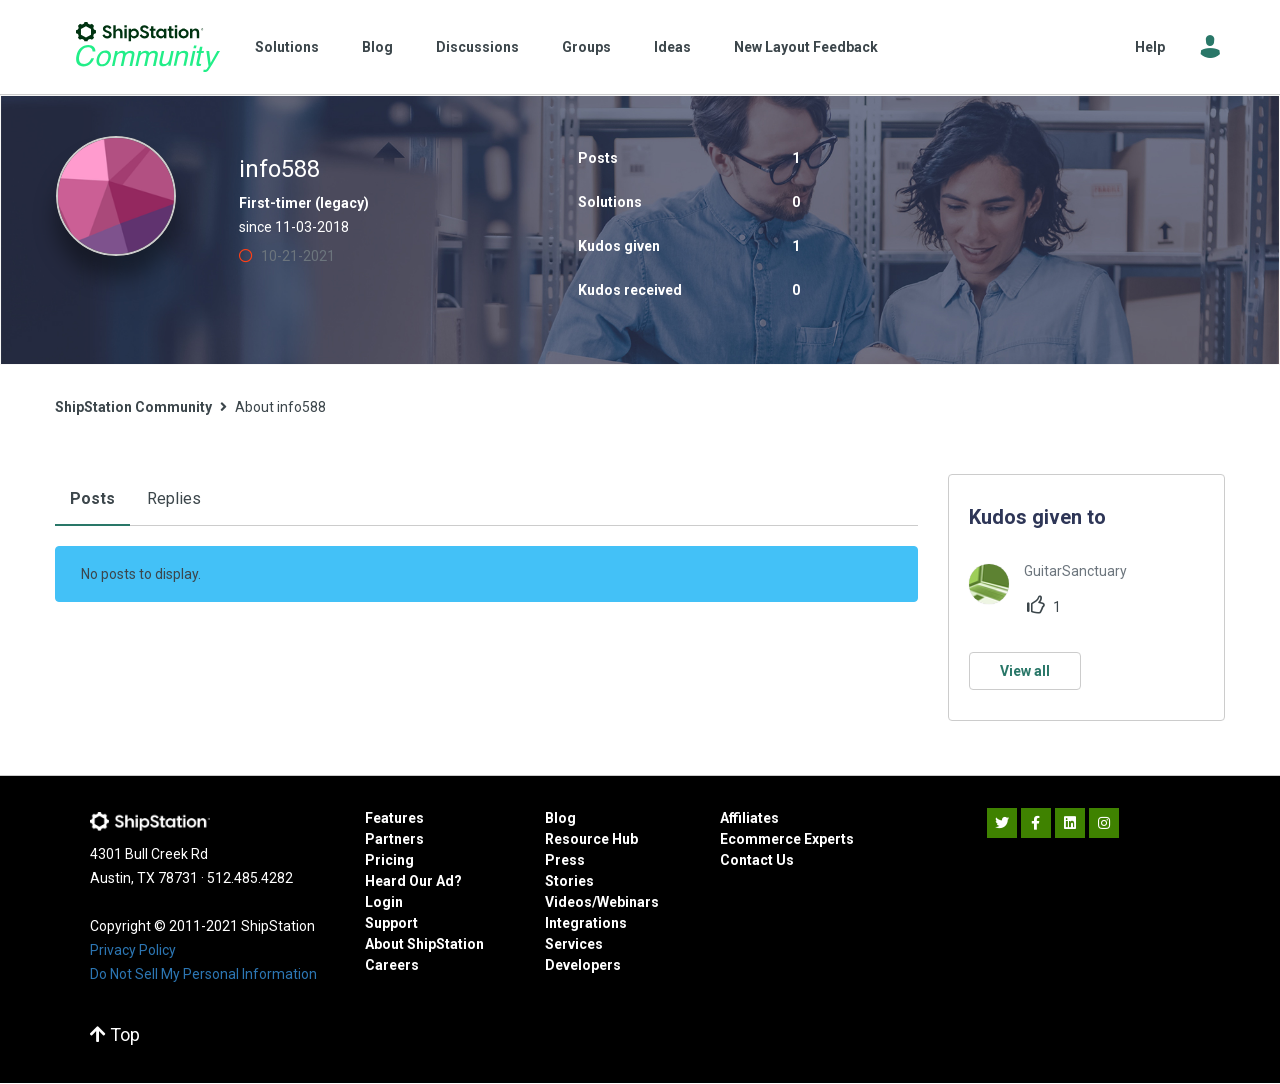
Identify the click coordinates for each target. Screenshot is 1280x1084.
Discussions (477, 47)
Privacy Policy (133, 950)
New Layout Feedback (806, 47)
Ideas (672, 47)
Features (394, 818)
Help (1150, 47)
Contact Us (757, 860)
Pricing (389, 860)
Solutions (287, 47)
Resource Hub (591, 839)
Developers (583, 965)
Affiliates (749, 818)
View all (1025, 671)
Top (115, 1034)
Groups (586, 47)
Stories (569, 881)
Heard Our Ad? (413, 881)
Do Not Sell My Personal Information (203, 974)
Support (391, 923)
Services (574, 944)
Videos (568, 902)
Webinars (628, 902)
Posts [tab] (92, 498)
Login (384, 902)
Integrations (586, 923)
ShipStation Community (147, 47)
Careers (392, 965)
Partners (394, 839)
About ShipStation (424, 944)
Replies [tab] (174, 498)
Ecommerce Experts (787, 839)
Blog (377, 47)
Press (565, 860)
